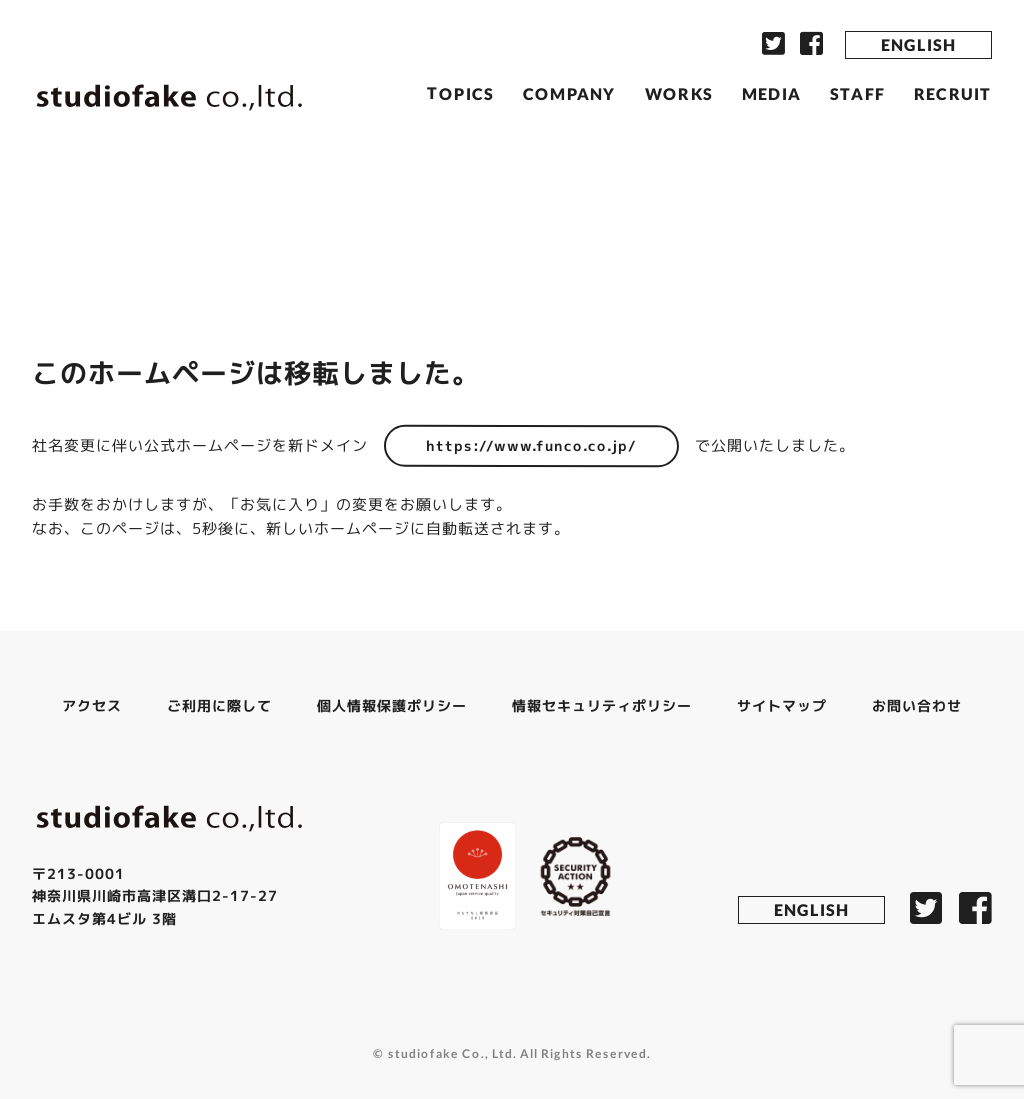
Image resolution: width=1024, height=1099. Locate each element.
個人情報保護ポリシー (392, 705)
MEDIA (771, 93)
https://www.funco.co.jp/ (531, 445)
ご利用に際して (219, 704)
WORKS (679, 92)
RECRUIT (953, 93)
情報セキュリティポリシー (602, 705)
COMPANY (569, 92)
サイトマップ (782, 705)
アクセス (92, 704)
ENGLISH (918, 44)
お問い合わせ (917, 705)
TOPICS (460, 92)
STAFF (857, 93)
